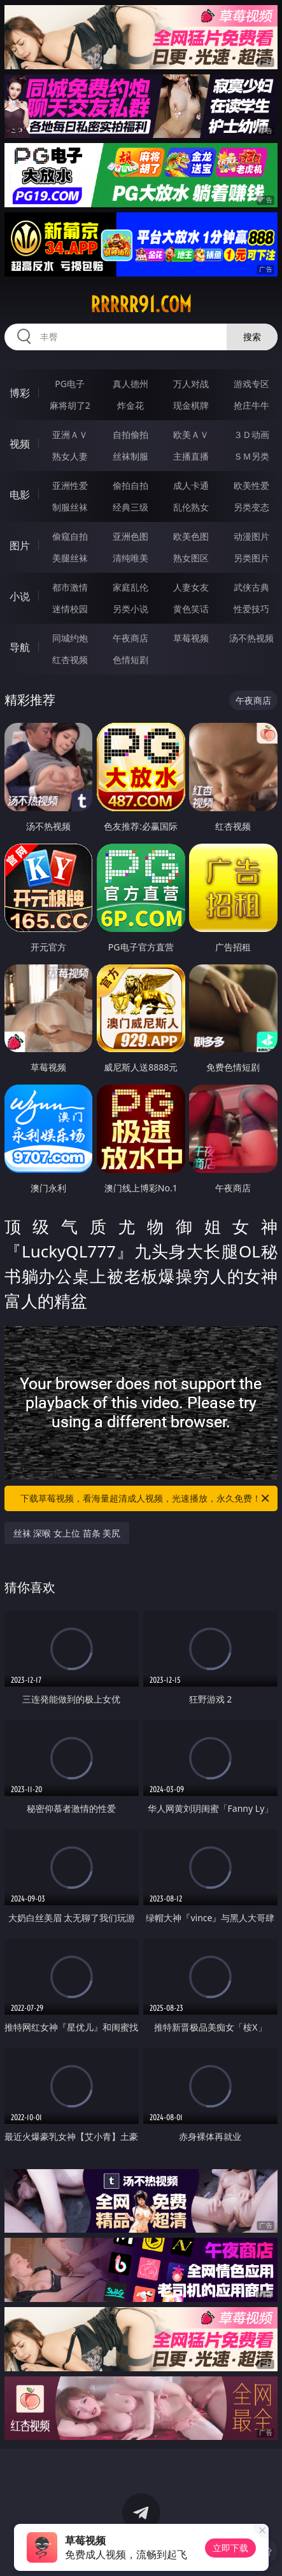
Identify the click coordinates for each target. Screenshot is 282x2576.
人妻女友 (191, 587)
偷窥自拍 (70, 536)
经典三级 (130, 507)
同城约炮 (70, 638)
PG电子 (70, 384)
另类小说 (130, 609)
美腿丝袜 (70, 558)
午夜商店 (130, 638)
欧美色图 (191, 536)
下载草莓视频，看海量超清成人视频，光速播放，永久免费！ (145, 1498)
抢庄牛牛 (251, 405)
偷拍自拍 (130, 485)
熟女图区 (191, 558)
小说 (20, 596)
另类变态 (251, 507)
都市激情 (70, 587)
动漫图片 (251, 536)
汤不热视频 (251, 638)
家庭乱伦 (130, 587)
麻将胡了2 (70, 405)
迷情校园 (70, 609)
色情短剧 (130, 660)
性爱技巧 (251, 609)
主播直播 (191, 456)
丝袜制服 (130, 456)
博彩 (20, 393)
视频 (20, 444)
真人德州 (130, 384)
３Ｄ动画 (251, 434)
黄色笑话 (191, 609)
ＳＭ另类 (251, 456)
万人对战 (191, 384)
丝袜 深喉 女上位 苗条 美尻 (67, 1533)
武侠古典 (251, 587)
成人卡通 (191, 485)
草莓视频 (191, 638)
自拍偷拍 (130, 434)
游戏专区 (251, 384)
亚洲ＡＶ (70, 434)
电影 (20, 495)
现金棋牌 (191, 405)
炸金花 (130, 405)
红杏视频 (70, 660)
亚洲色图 (130, 536)
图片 (20, 545)
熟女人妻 (70, 456)
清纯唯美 (130, 558)
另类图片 (251, 558)
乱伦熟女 (191, 507)
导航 (20, 647)
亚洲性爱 (70, 485)
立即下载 (230, 2548)
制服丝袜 (70, 507)
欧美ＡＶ (191, 434)
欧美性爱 (251, 485)
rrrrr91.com (141, 304)
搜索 (252, 337)
